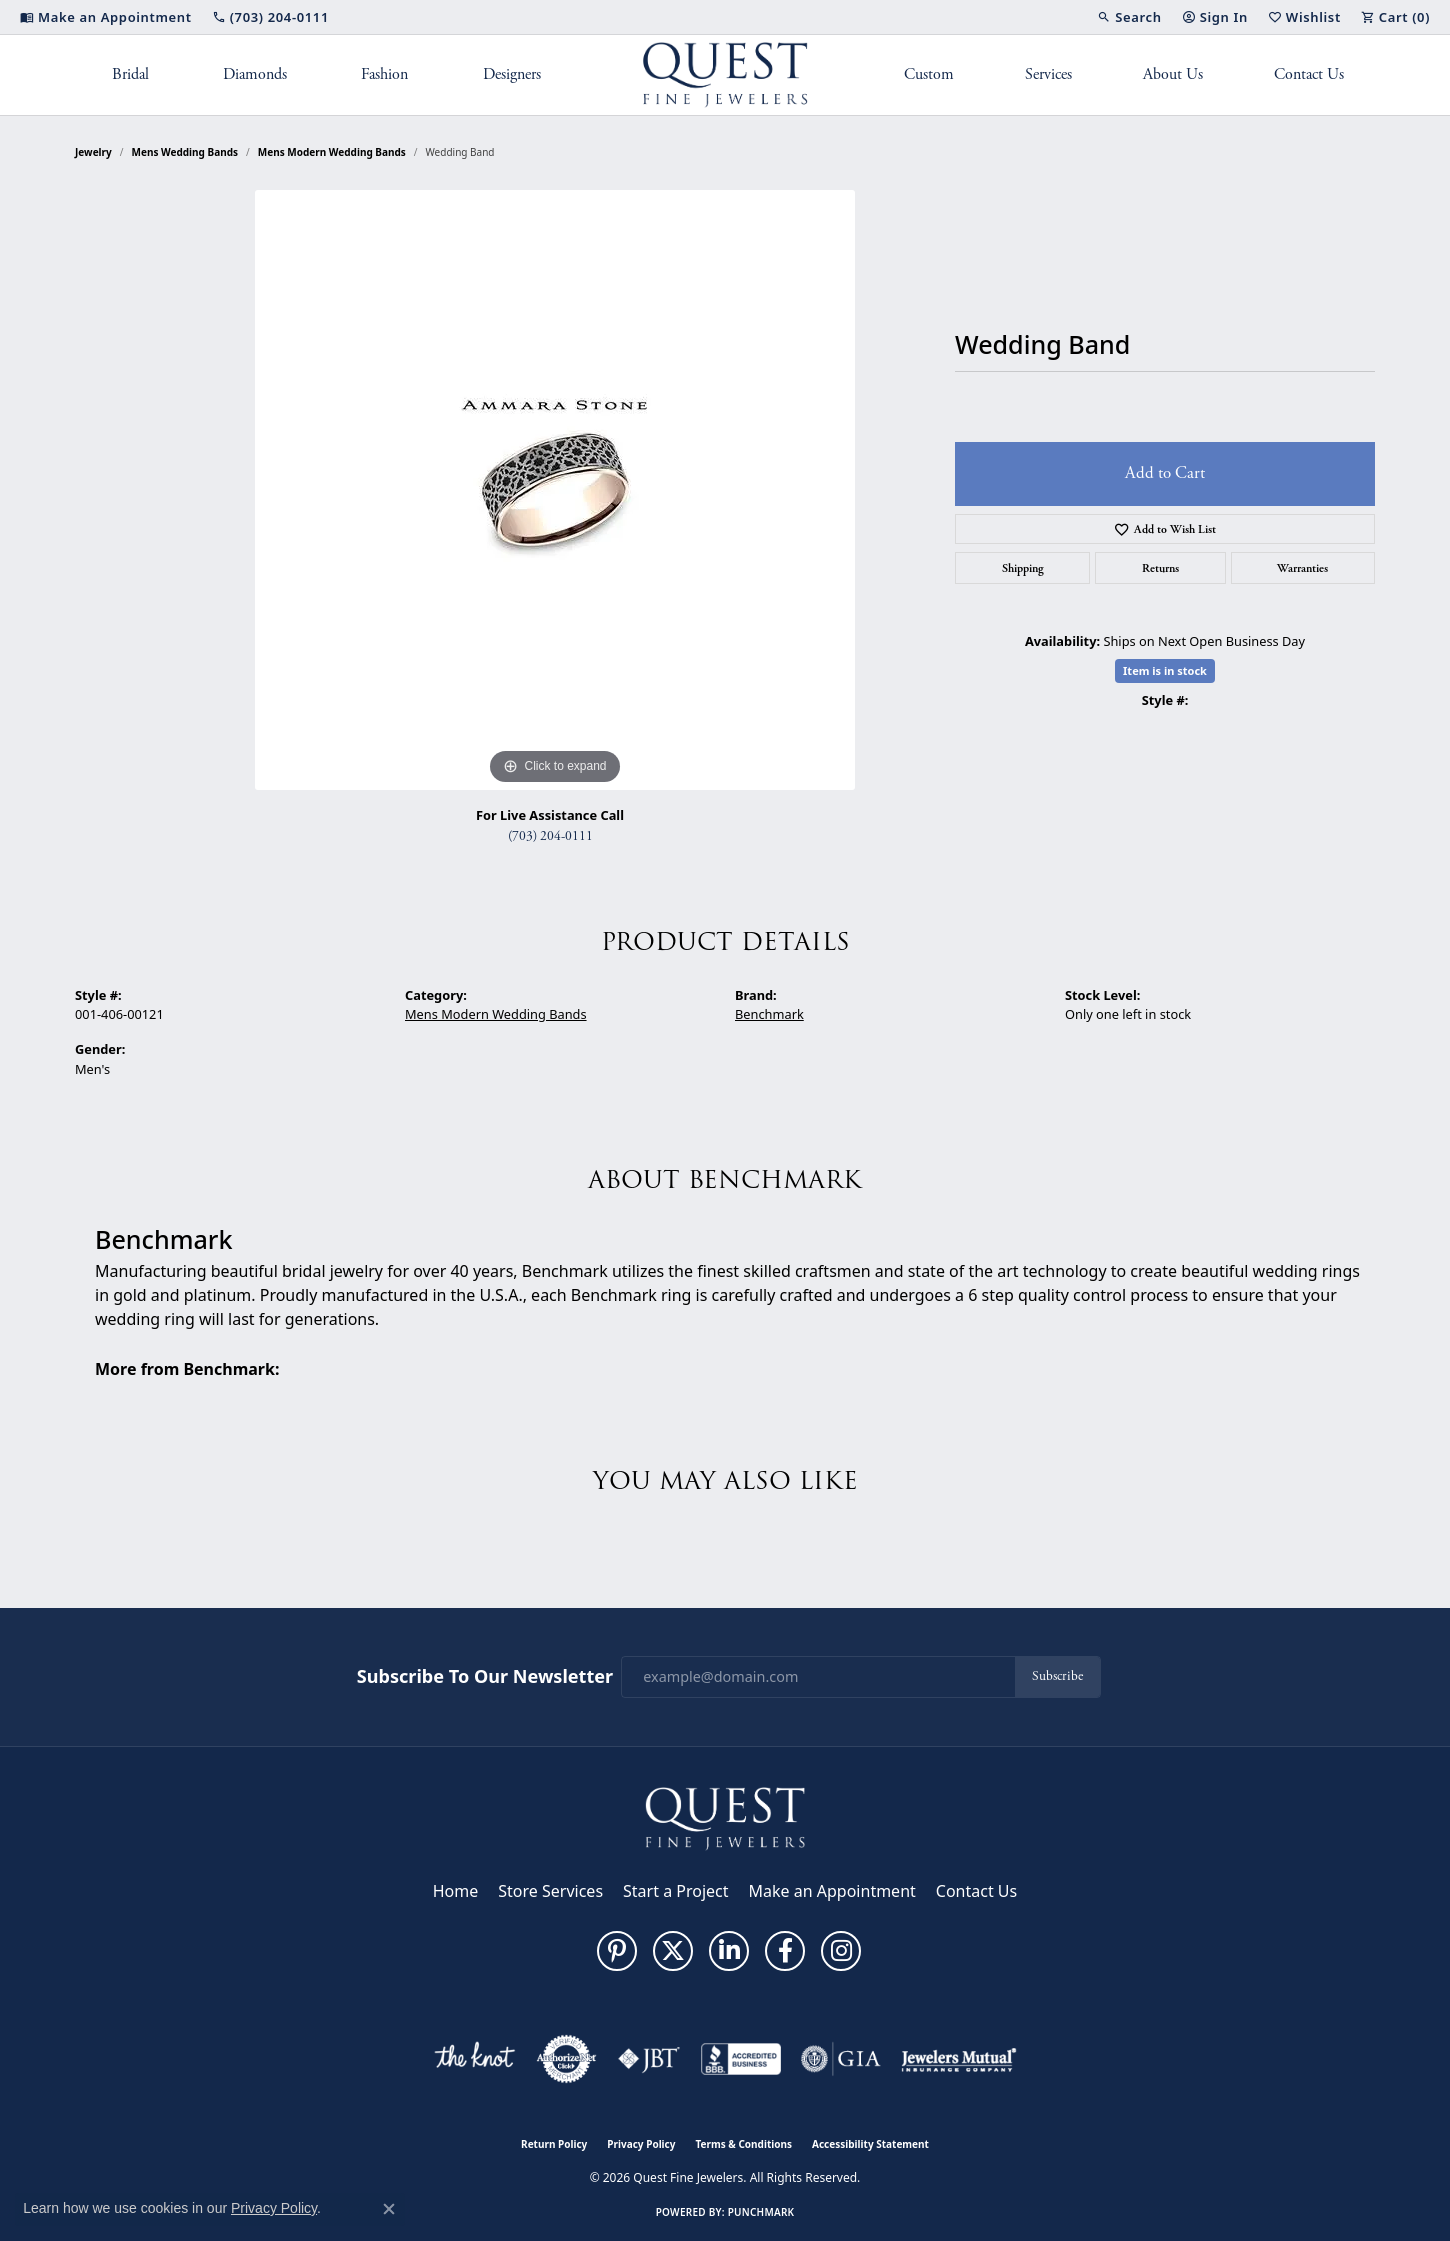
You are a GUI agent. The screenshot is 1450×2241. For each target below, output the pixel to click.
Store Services (550, 1891)
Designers (512, 74)
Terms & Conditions (743, 2144)
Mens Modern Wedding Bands (332, 152)
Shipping (1023, 568)
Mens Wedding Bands (185, 152)
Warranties (1302, 568)
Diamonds (255, 74)
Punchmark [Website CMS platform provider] (761, 2212)
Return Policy (554, 2144)
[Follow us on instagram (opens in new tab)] (841, 1951)
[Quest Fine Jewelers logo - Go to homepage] (725, 75)
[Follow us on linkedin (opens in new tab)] (729, 1951)
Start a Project (675, 1891)
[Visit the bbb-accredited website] (741, 2059)
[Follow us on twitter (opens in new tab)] (673, 1951)
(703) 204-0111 (550, 836)
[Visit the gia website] (841, 2059)
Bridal (130, 74)
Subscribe (1057, 1676)
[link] (106, 17)
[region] (555, 490)
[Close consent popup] (389, 2209)
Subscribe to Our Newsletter (485, 1677)
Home (456, 1891)
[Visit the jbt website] (649, 2059)
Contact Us (1309, 74)
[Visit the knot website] (474, 2059)
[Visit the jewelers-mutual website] (958, 2059)
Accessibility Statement (870, 2144)
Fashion (384, 74)
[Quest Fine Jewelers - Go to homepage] (725, 1817)
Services (1048, 74)
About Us (1173, 74)
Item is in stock (1165, 670)
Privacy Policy (641, 2144)
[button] (1129, 17)
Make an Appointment (832, 1891)
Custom (929, 74)
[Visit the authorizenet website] (567, 2059)
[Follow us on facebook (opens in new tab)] (785, 1951)
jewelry (93, 152)
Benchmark (769, 1014)
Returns (1160, 568)
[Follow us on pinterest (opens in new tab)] (617, 1951)
